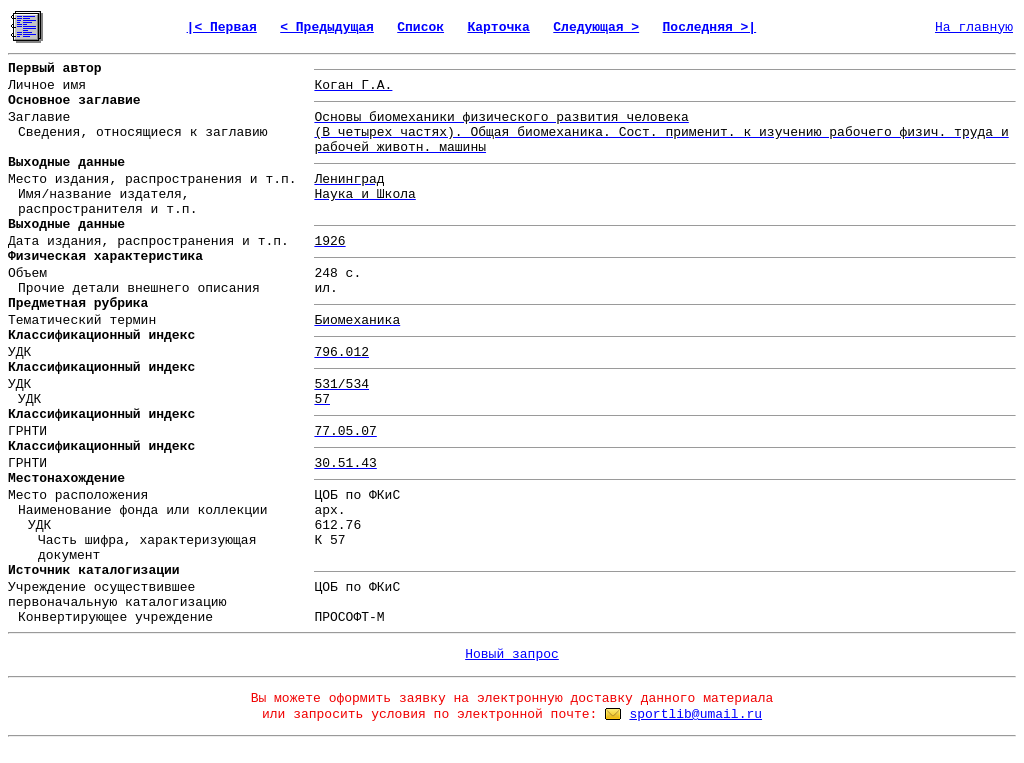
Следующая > (596, 27)
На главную (974, 27)
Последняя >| (710, 27)
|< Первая (222, 27)
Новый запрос (512, 654)
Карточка (498, 27)
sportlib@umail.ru (695, 714)
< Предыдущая (327, 27)
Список (420, 27)
